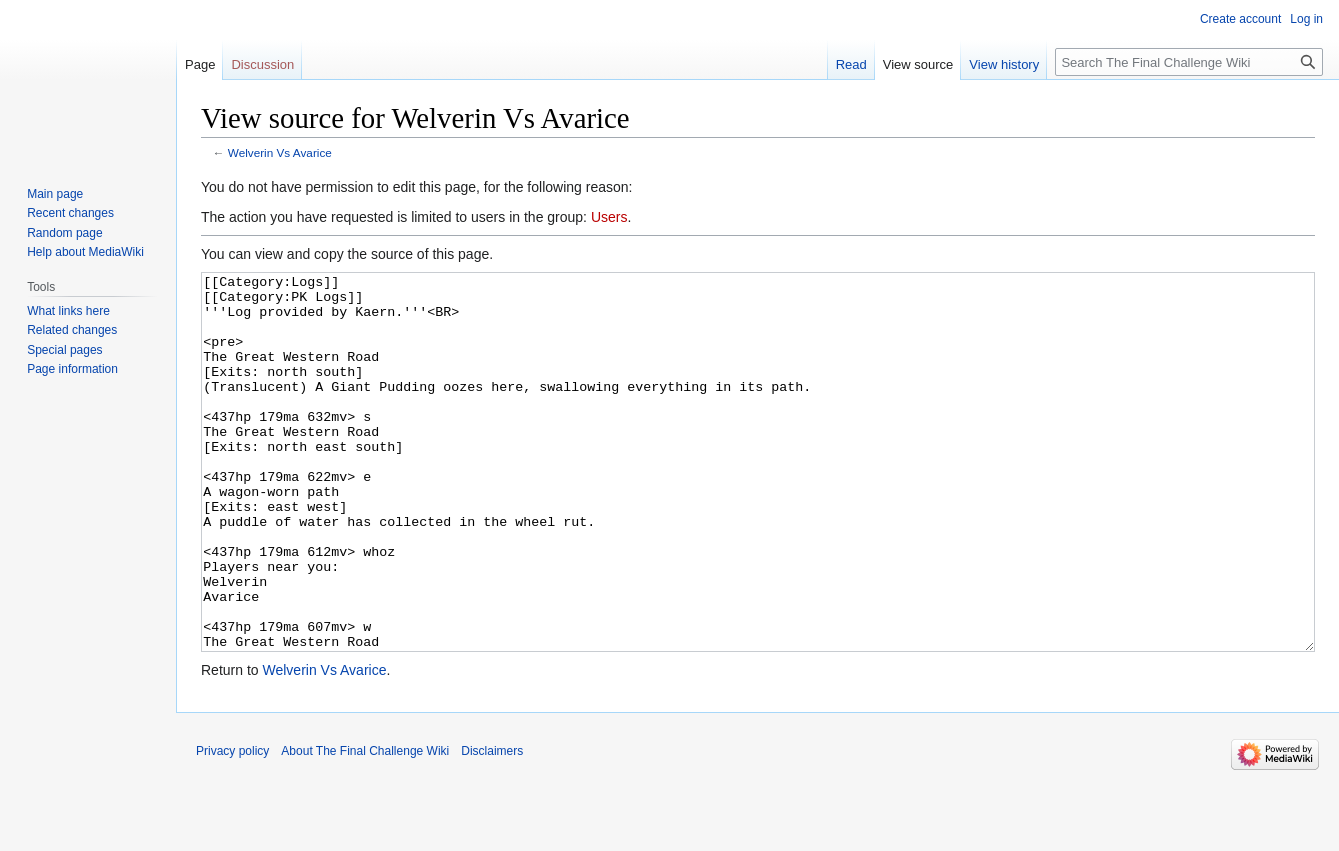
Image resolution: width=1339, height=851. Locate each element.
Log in (1306, 19)
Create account (1240, 19)
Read (851, 64)
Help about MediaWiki (85, 252)
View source (918, 64)
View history (1004, 64)
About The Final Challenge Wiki (365, 826)
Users (609, 217)
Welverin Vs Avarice (280, 152)
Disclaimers (492, 826)
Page (200, 64)
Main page (55, 194)
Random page (64, 233)
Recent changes (70, 213)
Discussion (262, 64)
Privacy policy (232, 826)
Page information (72, 369)
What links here (68, 311)
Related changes (72, 330)
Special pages (64, 350)
